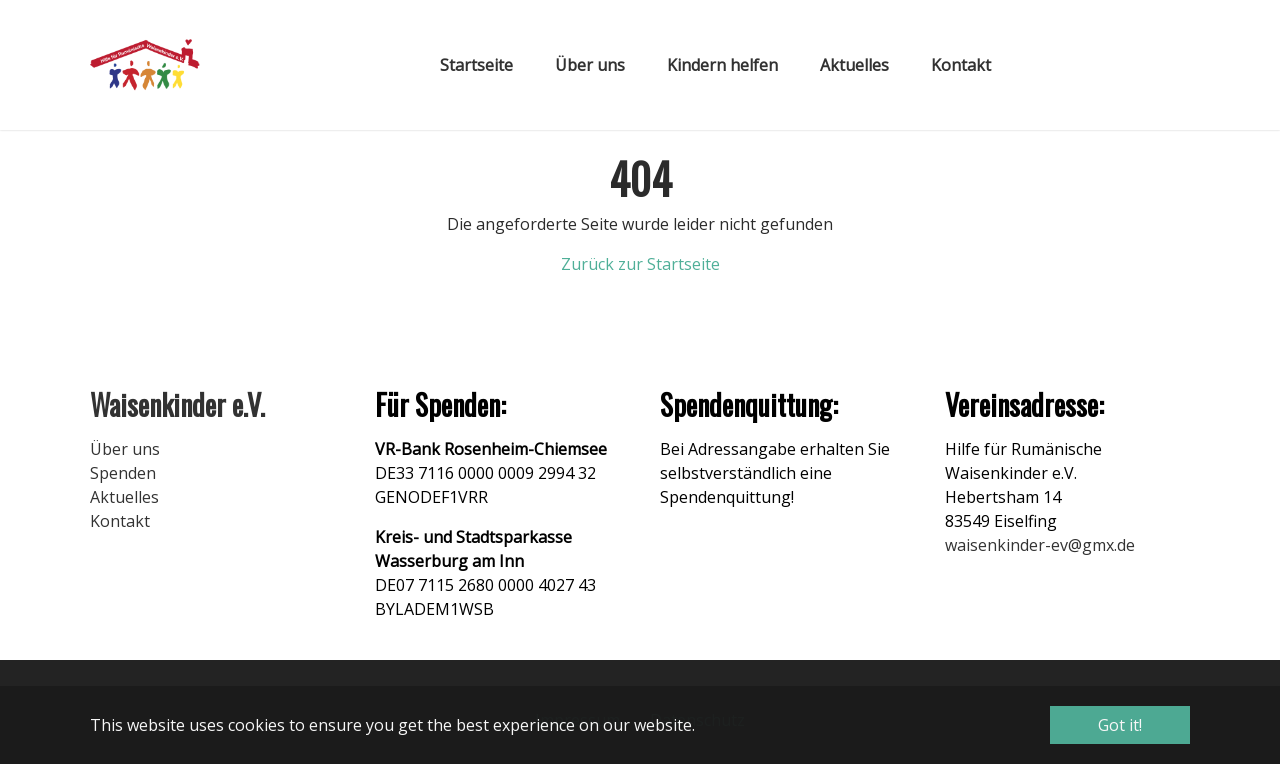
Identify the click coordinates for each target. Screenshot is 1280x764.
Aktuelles (124, 497)
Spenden (123, 473)
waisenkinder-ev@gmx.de (1040, 545)
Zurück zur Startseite (640, 264)
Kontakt (120, 521)
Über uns (125, 449)
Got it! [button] (1120, 725)
